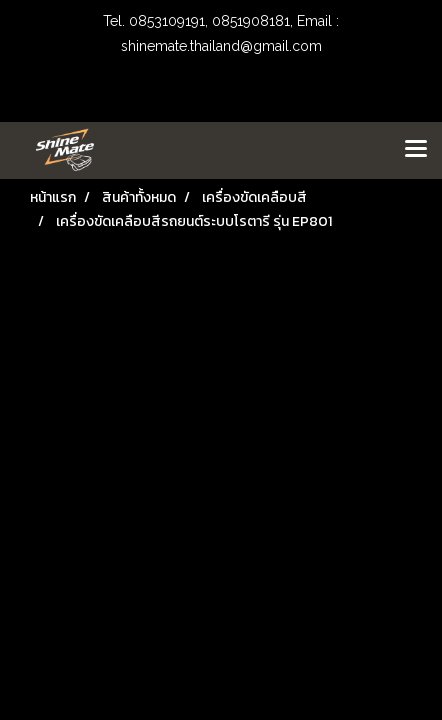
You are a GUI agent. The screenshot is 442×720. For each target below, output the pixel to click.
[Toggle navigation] (416, 150)
